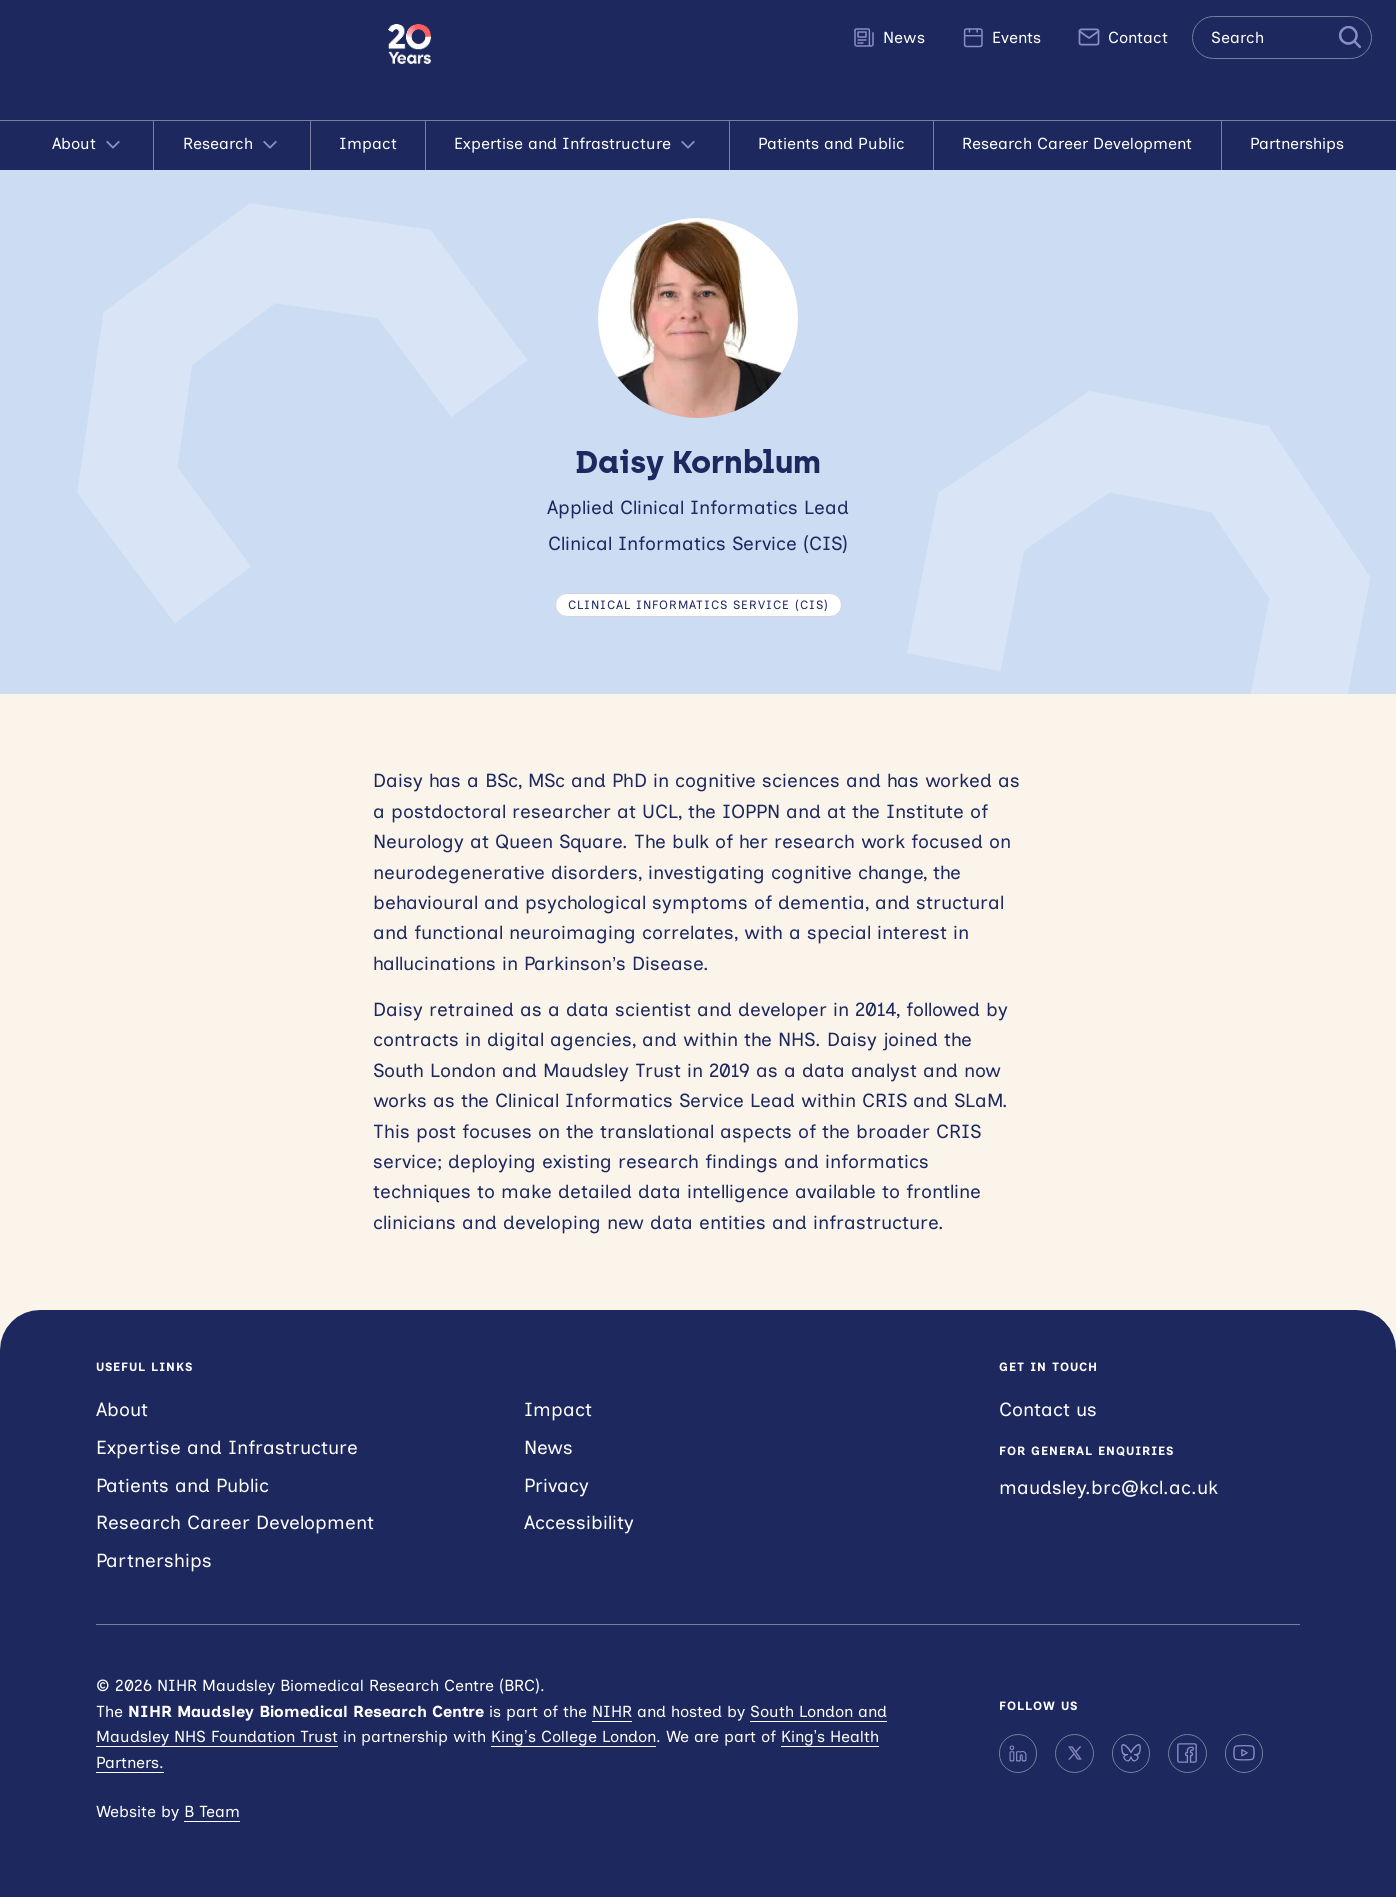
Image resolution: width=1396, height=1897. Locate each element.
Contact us (1048, 1409)
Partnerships (1297, 143)
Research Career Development (1077, 143)
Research (232, 145)
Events (1001, 37)
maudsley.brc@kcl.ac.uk (1108, 1487)
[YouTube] (1244, 1753)
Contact (1122, 37)
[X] (1074, 1753)
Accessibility (579, 1522)
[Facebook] (1187, 1753)
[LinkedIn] (1018, 1753)
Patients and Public (831, 143)
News (888, 37)
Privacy (556, 1485)
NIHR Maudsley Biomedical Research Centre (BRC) (194, 60)
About (88, 145)
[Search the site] (1282, 37)
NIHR (612, 1711)
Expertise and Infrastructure (577, 145)
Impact (368, 143)
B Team (212, 1811)
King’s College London (573, 1736)
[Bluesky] (1131, 1753)
